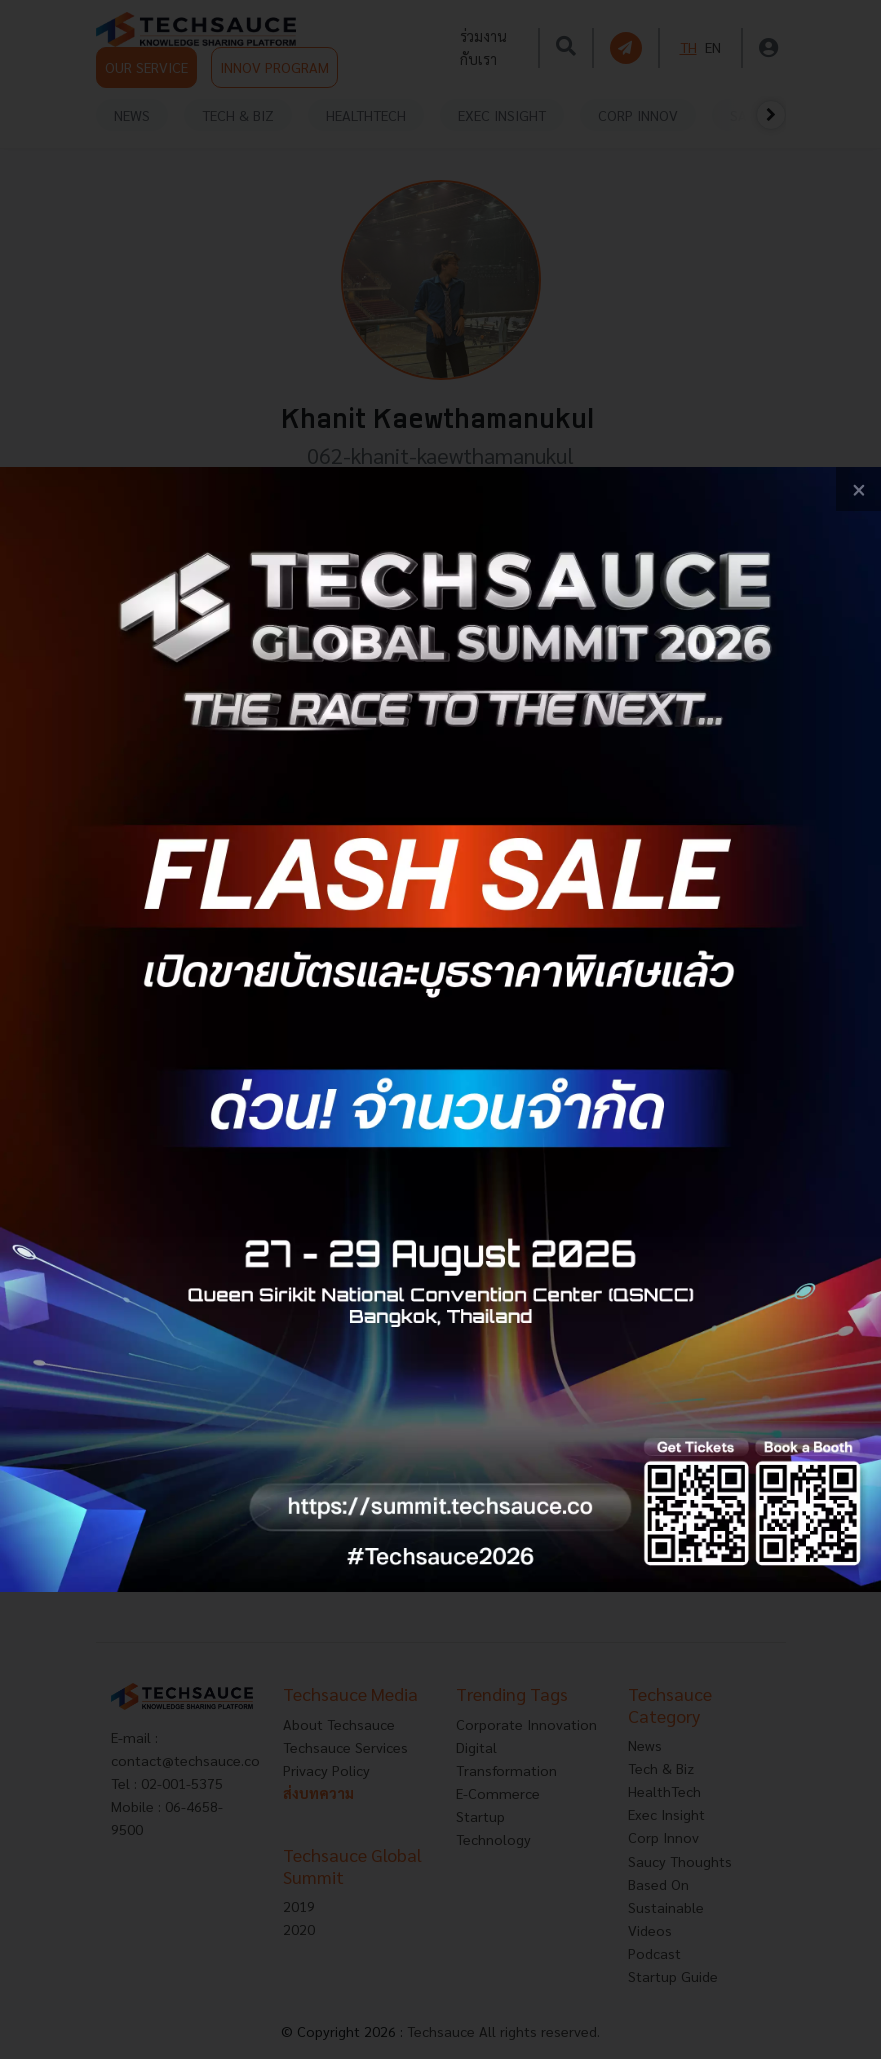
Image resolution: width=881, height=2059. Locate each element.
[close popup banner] (858, 489)
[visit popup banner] (440, 1030)
